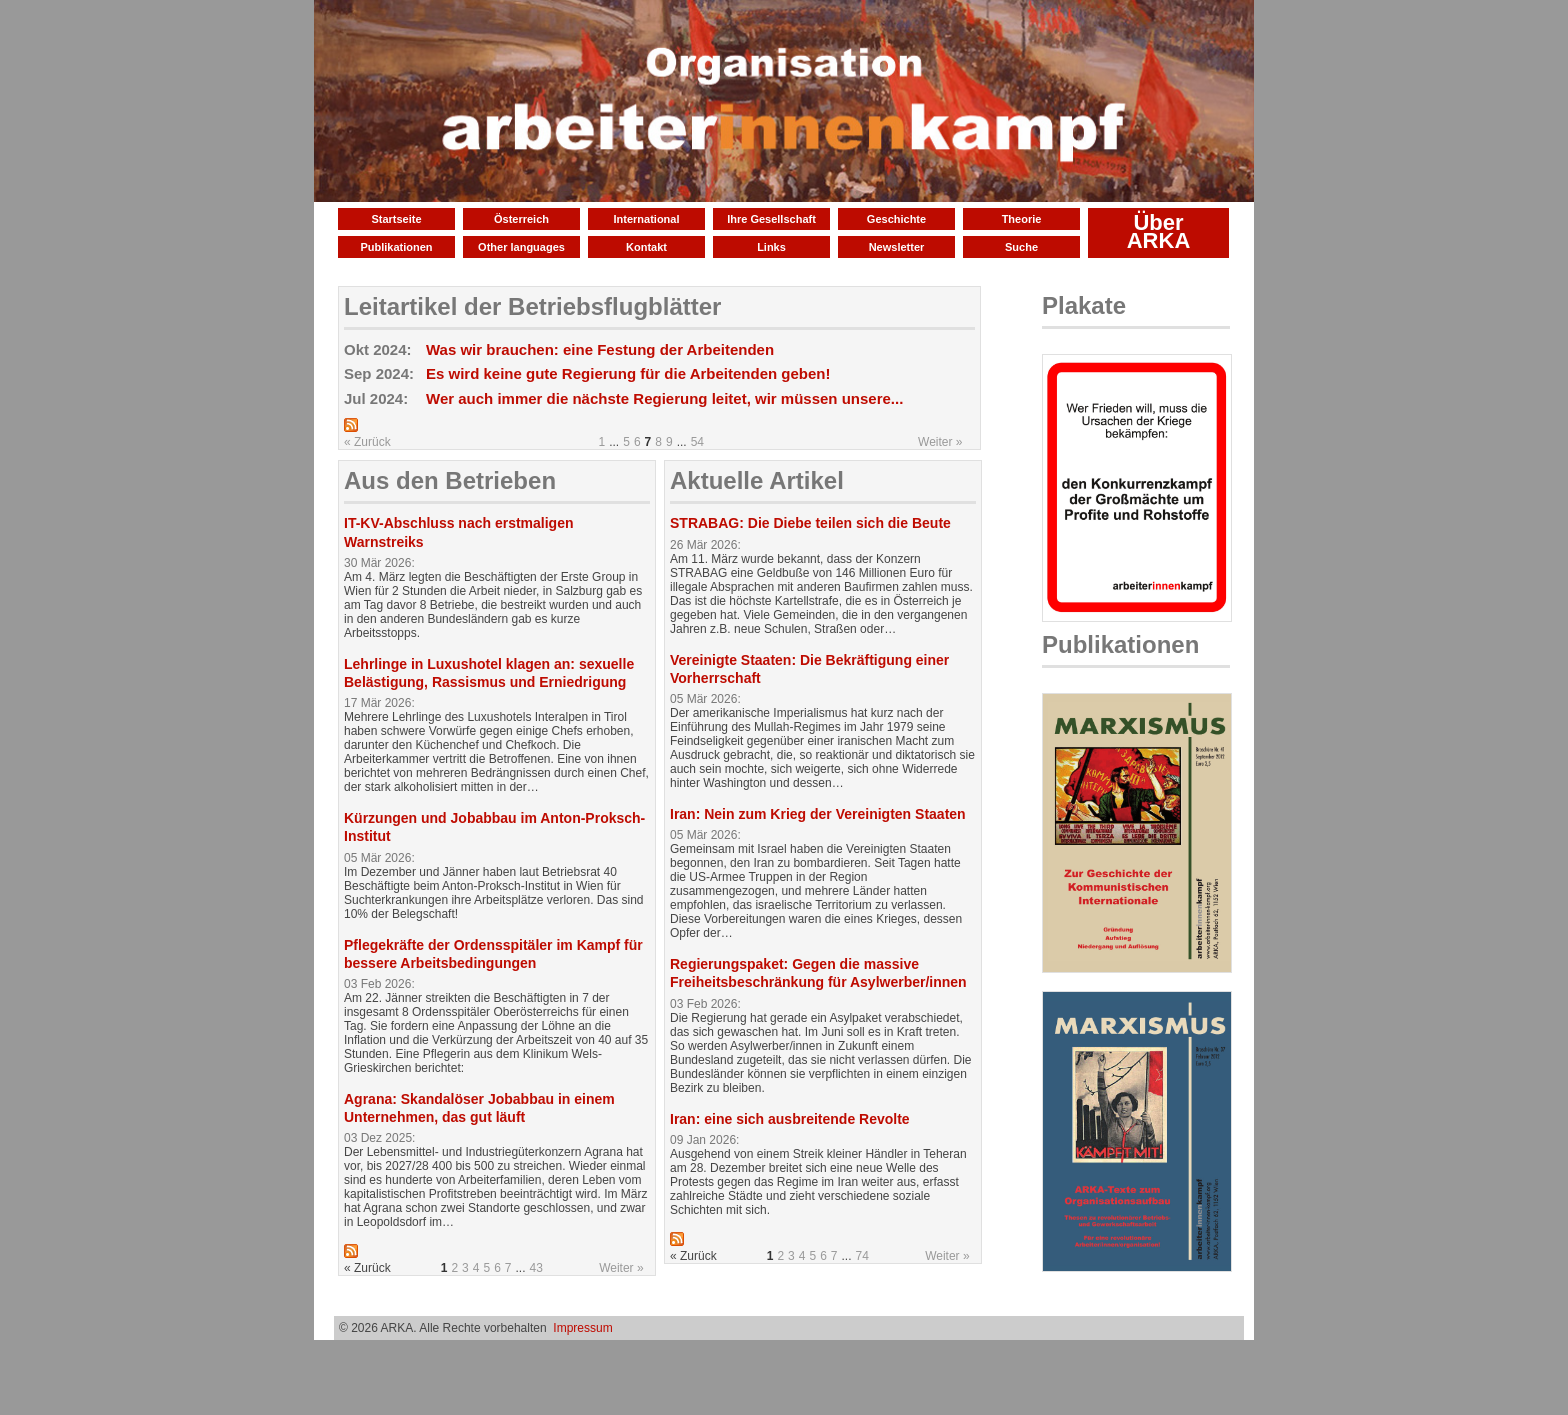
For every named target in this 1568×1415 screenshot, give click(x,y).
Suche (1021, 247)
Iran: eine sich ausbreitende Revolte (790, 1119)
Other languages (521, 247)
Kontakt (646, 247)
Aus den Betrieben (450, 480)
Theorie (1022, 219)
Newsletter (897, 247)
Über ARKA (1159, 231)
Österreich (521, 219)
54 (697, 442)
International (646, 219)
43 (536, 1268)
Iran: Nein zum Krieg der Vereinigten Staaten (818, 814)
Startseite (396, 219)
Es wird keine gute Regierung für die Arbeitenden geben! (628, 373)
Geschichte (896, 219)
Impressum (582, 1328)
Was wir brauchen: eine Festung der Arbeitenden (600, 349)
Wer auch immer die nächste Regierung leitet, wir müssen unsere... (664, 398)
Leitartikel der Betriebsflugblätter (532, 306)
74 (862, 1256)
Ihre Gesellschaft (771, 219)
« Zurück (367, 442)
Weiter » (940, 442)
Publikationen (396, 247)
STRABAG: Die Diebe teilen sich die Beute (810, 523)
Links (771, 247)
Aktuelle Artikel (757, 480)
